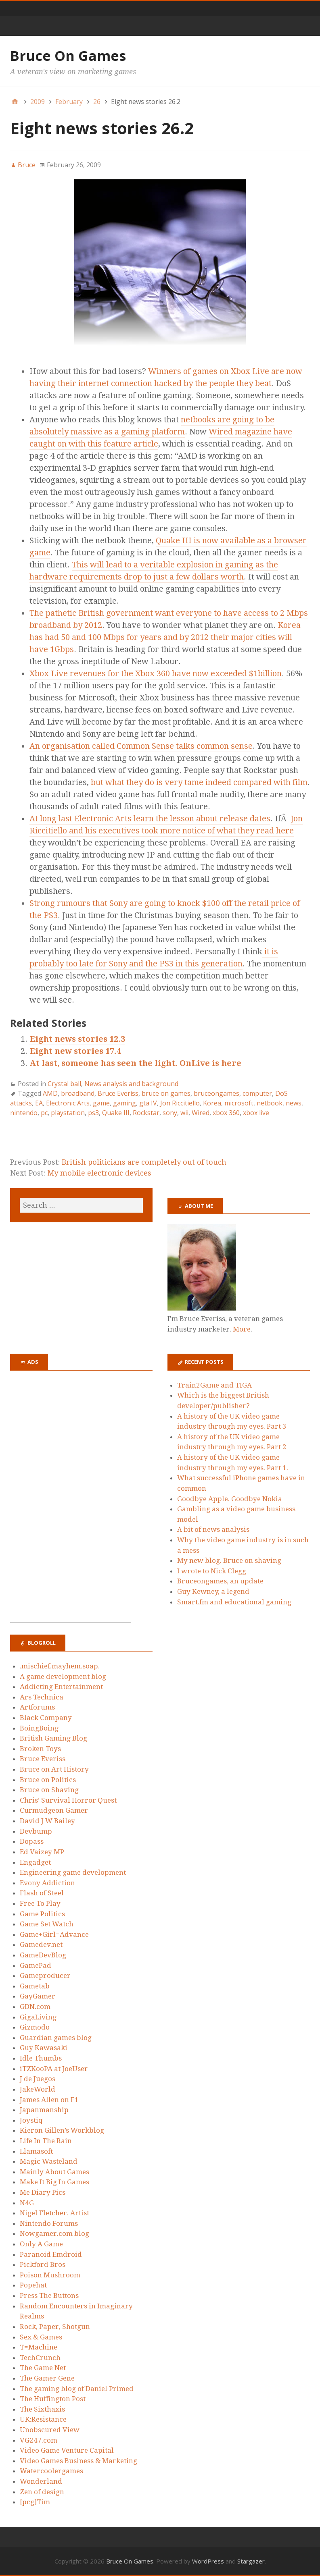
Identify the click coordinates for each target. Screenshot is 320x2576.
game (101, 1103)
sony (170, 1112)
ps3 (93, 1112)
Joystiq (31, 2120)
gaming (124, 1103)
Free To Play (40, 1903)
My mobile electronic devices (99, 1173)
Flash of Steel (42, 1893)
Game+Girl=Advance (54, 1934)
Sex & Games (41, 2337)
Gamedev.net (41, 1944)
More (242, 1329)
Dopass (32, 1841)
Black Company (46, 1718)
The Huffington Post (53, 2399)
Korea (212, 1103)
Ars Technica (41, 1697)
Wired (200, 1112)
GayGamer (37, 1996)
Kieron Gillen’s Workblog (62, 2130)
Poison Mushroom (50, 2275)
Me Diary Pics (42, 2192)
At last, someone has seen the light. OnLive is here (135, 1063)
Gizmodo (35, 2027)
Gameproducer (45, 1975)
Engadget (35, 1862)
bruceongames (216, 1093)
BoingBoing (39, 1728)
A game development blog (63, 1676)
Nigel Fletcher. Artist (54, 2213)
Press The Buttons (49, 2295)
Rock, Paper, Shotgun (55, 2327)
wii (184, 1112)
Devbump (36, 1831)
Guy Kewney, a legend (213, 1591)
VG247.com (38, 2440)
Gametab (35, 1986)
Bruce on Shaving (49, 1790)
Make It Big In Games (54, 2182)
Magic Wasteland (48, 2161)
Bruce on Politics (48, 1780)
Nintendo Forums (49, 2223)
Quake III (116, 1112)
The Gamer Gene (47, 2378)
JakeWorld (37, 2089)
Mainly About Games (54, 2172)
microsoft (238, 1103)
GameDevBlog (43, 1955)
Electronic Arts (68, 1103)
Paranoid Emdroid (51, 2254)
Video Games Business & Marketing (78, 2461)
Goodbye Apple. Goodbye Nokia (229, 1499)
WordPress (208, 2561)
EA (39, 1103)
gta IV (148, 1103)
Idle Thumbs (41, 2058)
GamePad (35, 1965)
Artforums (37, 1707)
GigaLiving (38, 2017)
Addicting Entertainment (61, 1687)
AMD (50, 1093)
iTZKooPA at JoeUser (54, 2069)
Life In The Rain (46, 2141)
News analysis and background (131, 1083)
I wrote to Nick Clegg (211, 1571)
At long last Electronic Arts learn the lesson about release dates (149, 818)
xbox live (256, 1112)
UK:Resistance (43, 2419)
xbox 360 (226, 1112)
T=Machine (38, 2347)
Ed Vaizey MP (42, 1852)
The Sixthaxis (42, 2409)
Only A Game (41, 2244)
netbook (269, 1103)
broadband (77, 1093)
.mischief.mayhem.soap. (60, 1666)
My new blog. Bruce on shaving (229, 1560)
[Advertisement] (70, 1501)
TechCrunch (40, 2358)
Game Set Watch (46, 1924)
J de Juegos (37, 2079)
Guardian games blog (56, 2038)
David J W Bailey (47, 1821)
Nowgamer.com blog (54, 2233)
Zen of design (42, 2492)
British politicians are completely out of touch (144, 1162)
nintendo (24, 1112)
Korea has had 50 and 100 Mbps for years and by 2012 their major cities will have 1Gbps (165, 637)
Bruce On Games (68, 55)
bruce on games (166, 1093)
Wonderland (41, 2481)
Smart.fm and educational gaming (234, 1602)
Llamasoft (36, 2151)
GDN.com (35, 2007)
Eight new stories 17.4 (75, 1051)
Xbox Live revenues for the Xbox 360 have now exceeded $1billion (155, 673)
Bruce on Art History (54, 1769)
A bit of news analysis (213, 1529)
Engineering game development (73, 1872)
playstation (68, 1112)
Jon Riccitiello (180, 1103)
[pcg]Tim (35, 2502)
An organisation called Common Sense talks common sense (141, 746)
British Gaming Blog (53, 1738)
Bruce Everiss (118, 1093)
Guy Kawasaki (43, 2048)
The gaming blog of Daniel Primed (77, 2389)
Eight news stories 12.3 (77, 1039)
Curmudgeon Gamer (54, 1810)
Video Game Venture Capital (67, 2450)
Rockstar (146, 1112)
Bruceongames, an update (220, 1581)
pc (44, 1112)
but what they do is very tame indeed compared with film (199, 782)
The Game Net (43, 2368)
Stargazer (251, 2561)
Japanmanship (44, 2110)
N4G (27, 2203)
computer (257, 1093)
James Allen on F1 (49, 2100)
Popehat (33, 2285)
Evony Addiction (47, 1883)
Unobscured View (49, 2430)
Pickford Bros (42, 2264)
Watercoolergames (51, 2471)
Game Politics (42, 1914)
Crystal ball (64, 1083)
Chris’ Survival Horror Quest (68, 1800)
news (293, 1103)
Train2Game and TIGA (214, 1385)
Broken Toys (40, 1749)
